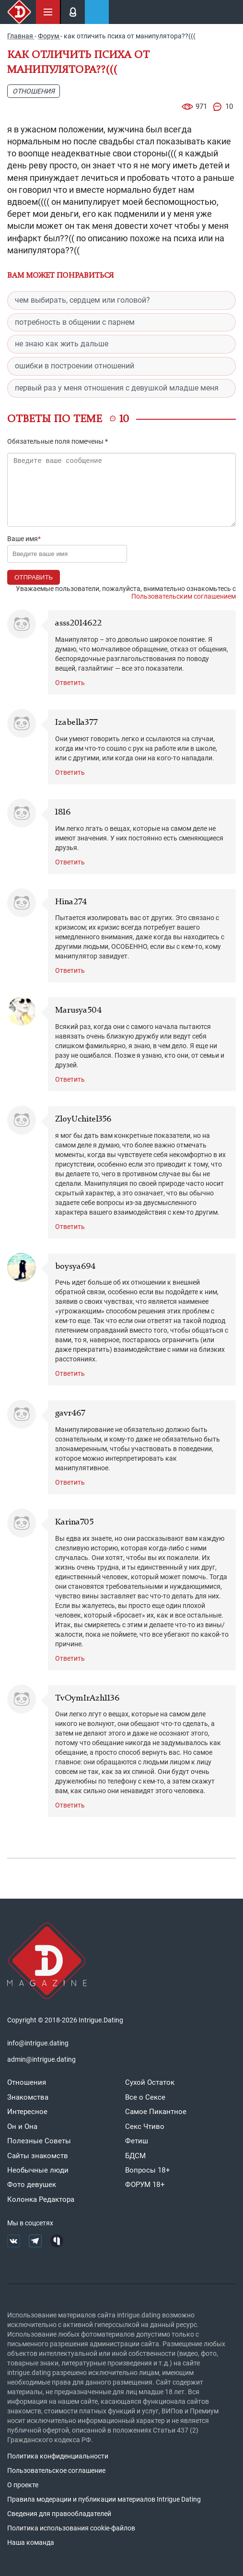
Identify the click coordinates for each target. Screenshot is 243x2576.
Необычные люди (38, 2170)
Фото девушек (31, 2184)
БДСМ (135, 2155)
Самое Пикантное (155, 2111)
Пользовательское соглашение (56, 2470)
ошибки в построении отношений (74, 365)
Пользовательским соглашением (183, 596)
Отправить (33, 577)
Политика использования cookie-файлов (71, 2528)
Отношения (33, 91)
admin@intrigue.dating (41, 2059)
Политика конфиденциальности (57, 2456)
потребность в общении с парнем (75, 322)
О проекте (22, 2485)
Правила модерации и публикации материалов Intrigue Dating (104, 2499)
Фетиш (136, 2141)
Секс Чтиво (144, 2126)
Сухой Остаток (149, 2082)
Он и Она (22, 2126)
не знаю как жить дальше (61, 343)
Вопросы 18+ (147, 2170)
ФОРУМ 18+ (145, 2184)
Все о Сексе (145, 2097)
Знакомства (27, 2097)
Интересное (27, 2111)
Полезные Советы (39, 2141)
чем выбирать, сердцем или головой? (82, 300)
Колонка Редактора (40, 2199)
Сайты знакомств (37, 2155)
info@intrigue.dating (38, 2043)
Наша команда (30, 2542)
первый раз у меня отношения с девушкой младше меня (117, 387)
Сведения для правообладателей (59, 2513)
